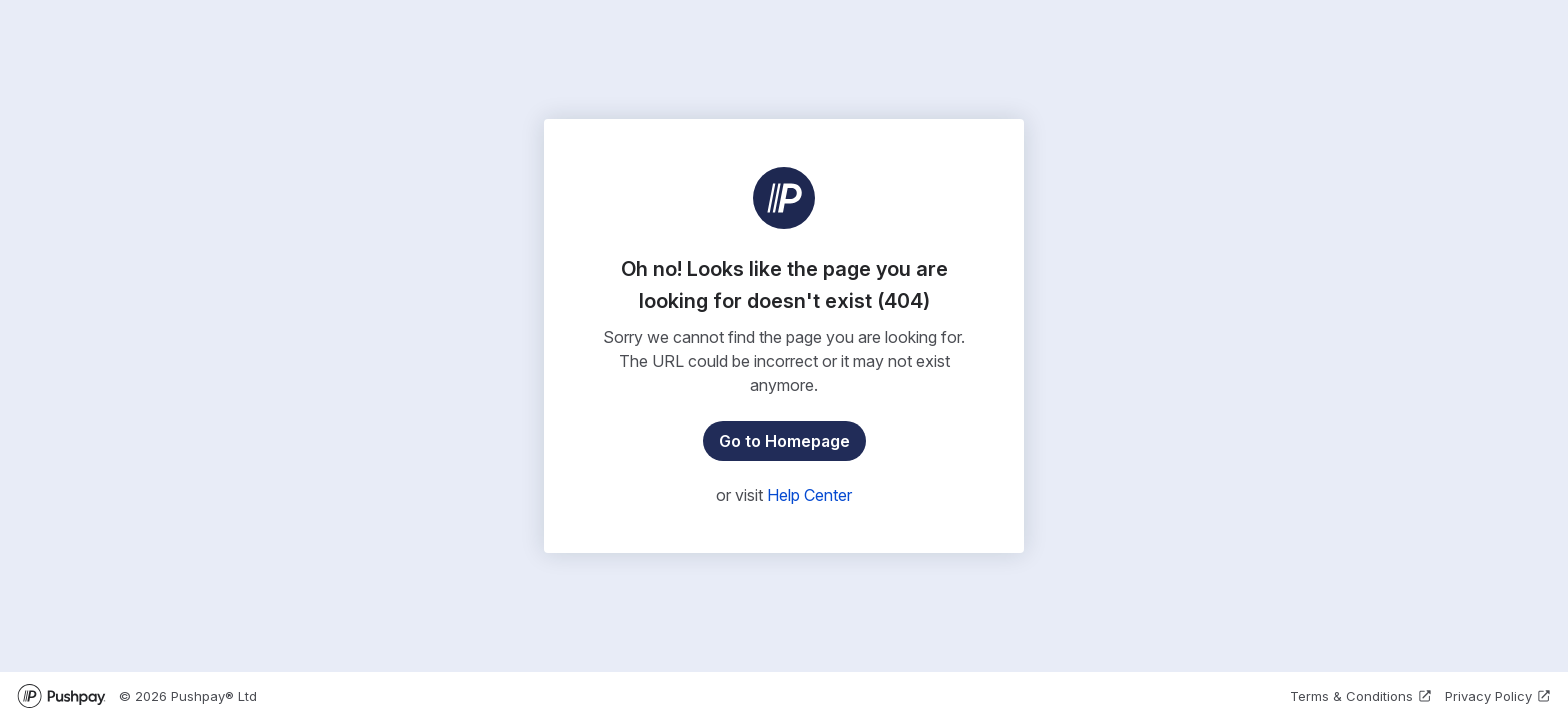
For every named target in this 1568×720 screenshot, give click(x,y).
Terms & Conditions (1361, 696)
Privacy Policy (1498, 696)
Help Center (809, 495)
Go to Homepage (784, 441)
